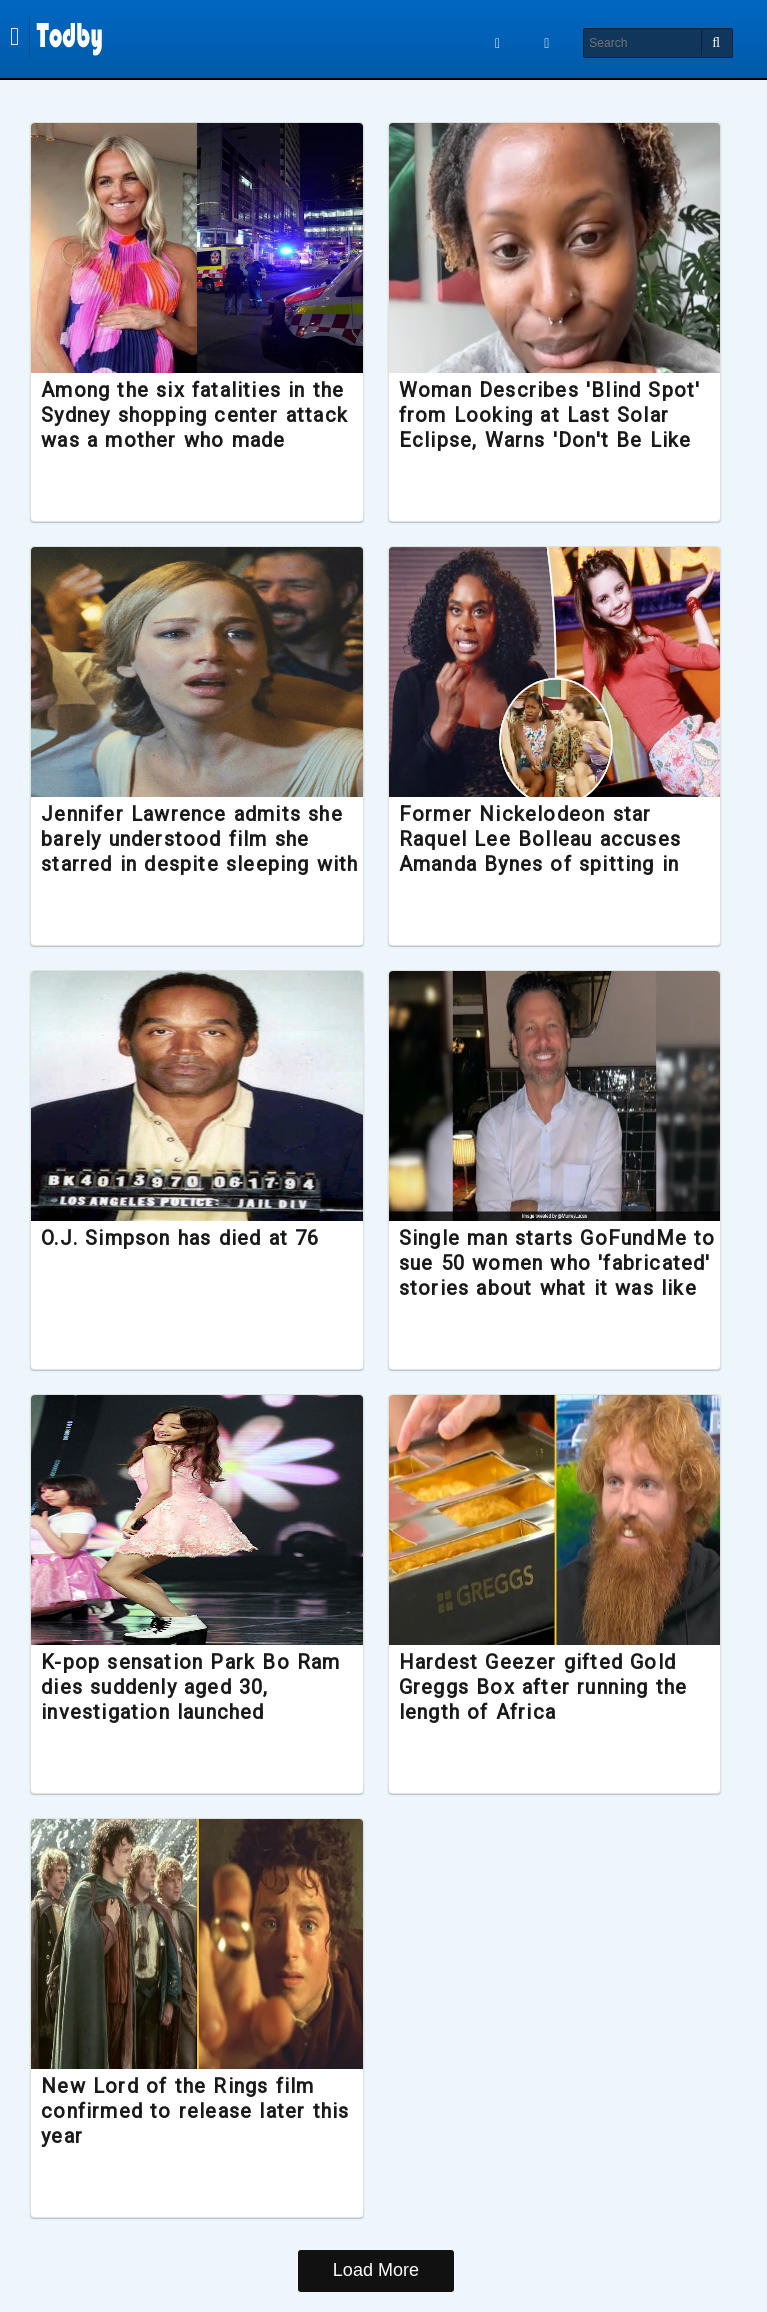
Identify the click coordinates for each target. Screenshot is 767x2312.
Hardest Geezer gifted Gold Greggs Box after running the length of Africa (543, 1687)
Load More (376, 2270)
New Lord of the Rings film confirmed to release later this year (189, 2111)
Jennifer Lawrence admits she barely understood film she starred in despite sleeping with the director (204, 852)
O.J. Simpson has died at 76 (192, 1238)
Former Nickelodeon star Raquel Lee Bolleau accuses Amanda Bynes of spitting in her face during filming (540, 852)
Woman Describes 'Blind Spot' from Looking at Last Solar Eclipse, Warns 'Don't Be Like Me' (550, 428)
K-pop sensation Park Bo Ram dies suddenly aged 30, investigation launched (202, 1687)
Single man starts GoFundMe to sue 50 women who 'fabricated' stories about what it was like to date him (543, 1276)
